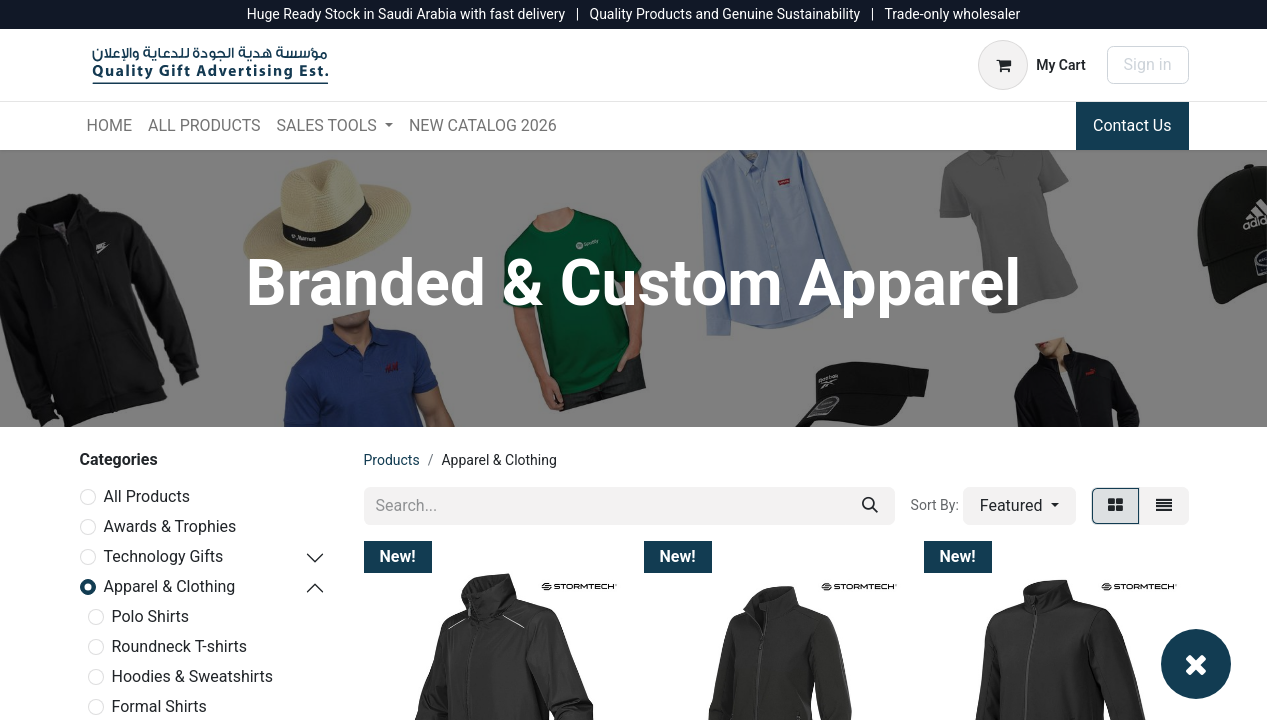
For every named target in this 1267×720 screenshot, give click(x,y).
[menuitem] (109, 126)
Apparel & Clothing (170, 586)
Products (392, 460)
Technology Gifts (164, 556)
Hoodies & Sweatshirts (192, 676)
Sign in (1148, 64)
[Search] (870, 506)
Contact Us (1132, 125)
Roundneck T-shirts (180, 646)
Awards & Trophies (170, 526)
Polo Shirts (151, 616)
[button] (1019, 506)
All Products (147, 496)
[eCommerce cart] (1031, 65)
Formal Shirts (159, 706)
